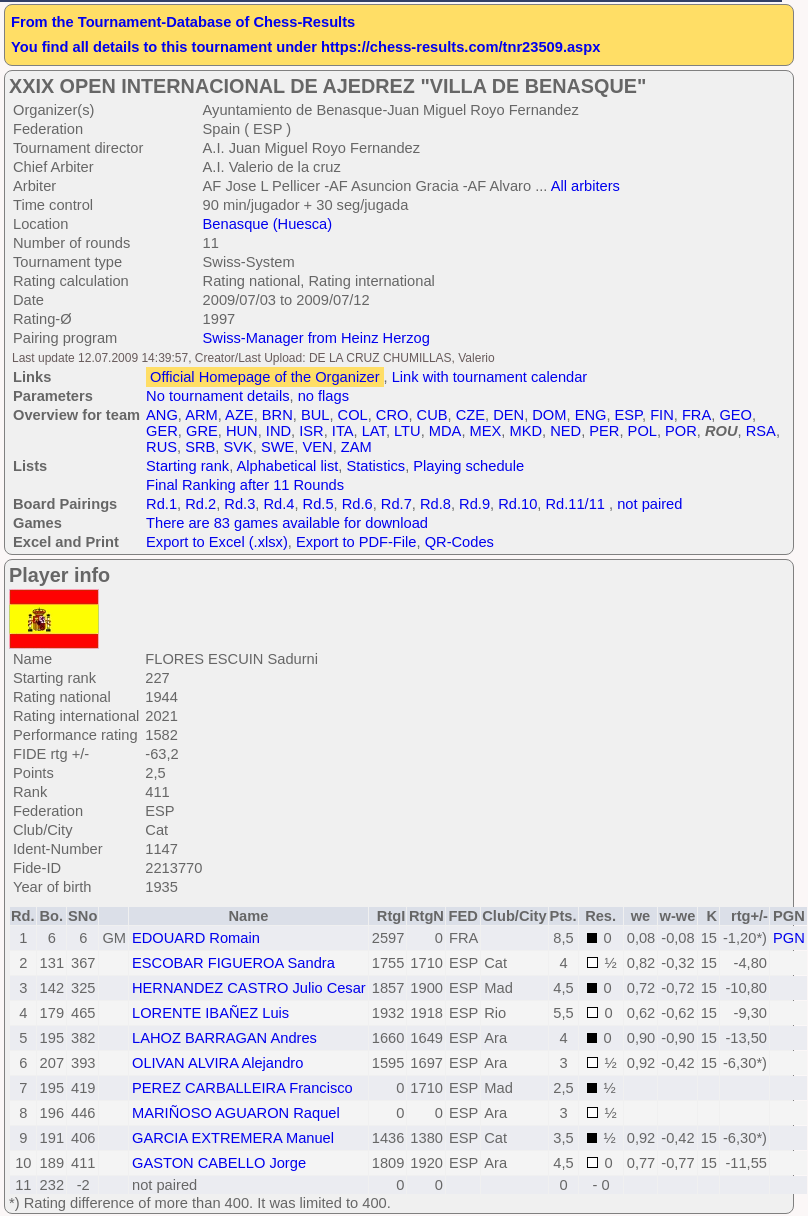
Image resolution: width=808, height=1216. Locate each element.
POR (681, 431)
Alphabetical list (288, 466)
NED (565, 431)
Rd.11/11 (574, 504)
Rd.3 (239, 504)
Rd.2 (200, 504)
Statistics (376, 466)
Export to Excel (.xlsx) (217, 542)
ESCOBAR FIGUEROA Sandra (233, 963)
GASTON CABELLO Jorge (219, 1163)
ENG (591, 415)
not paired (649, 504)
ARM (201, 415)
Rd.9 (474, 504)
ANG (162, 415)
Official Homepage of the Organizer (264, 377)
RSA (761, 431)
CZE (470, 415)
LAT (374, 431)
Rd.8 (435, 504)
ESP (628, 415)
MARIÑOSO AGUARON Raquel (236, 1113)
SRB (200, 447)
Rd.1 (161, 504)
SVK (237, 447)
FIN (662, 415)
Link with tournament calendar (490, 377)
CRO (392, 415)
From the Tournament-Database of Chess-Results (183, 22)
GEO (735, 415)
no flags (323, 396)
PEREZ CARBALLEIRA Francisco (242, 1088)
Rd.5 (318, 504)
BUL (315, 415)
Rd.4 (278, 504)
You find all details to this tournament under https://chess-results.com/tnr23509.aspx (305, 47)
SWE (277, 447)
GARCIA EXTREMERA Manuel (233, 1138)
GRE (202, 431)
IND (278, 431)
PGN (789, 938)
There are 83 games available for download (287, 523)
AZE (239, 415)
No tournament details (217, 396)
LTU (407, 431)
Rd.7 (396, 504)
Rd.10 (517, 504)
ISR (311, 431)
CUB (432, 415)
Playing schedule (468, 466)
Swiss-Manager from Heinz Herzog (316, 338)
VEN (318, 447)
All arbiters (585, 186)
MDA (445, 431)
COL (353, 415)
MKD (525, 431)
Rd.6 (357, 504)
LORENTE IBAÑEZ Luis (210, 1013)
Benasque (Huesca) (268, 224)
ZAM (356, 447)
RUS (161, 447)
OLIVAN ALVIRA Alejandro (217, 1063)
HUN (242, 431)
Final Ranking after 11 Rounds (245, 485)
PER (604, 431)
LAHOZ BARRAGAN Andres (224, 1038)
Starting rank (187, 466)
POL (642, 431)
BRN (277, 415)
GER (162, 431)
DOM (549, 415)
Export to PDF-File (356, 542)
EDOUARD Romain (196, 938)
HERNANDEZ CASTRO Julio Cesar (249, 988)
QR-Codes (459, 542)
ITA (343, 431)
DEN (508, 415)
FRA (696, 415)
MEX (486, 431)
